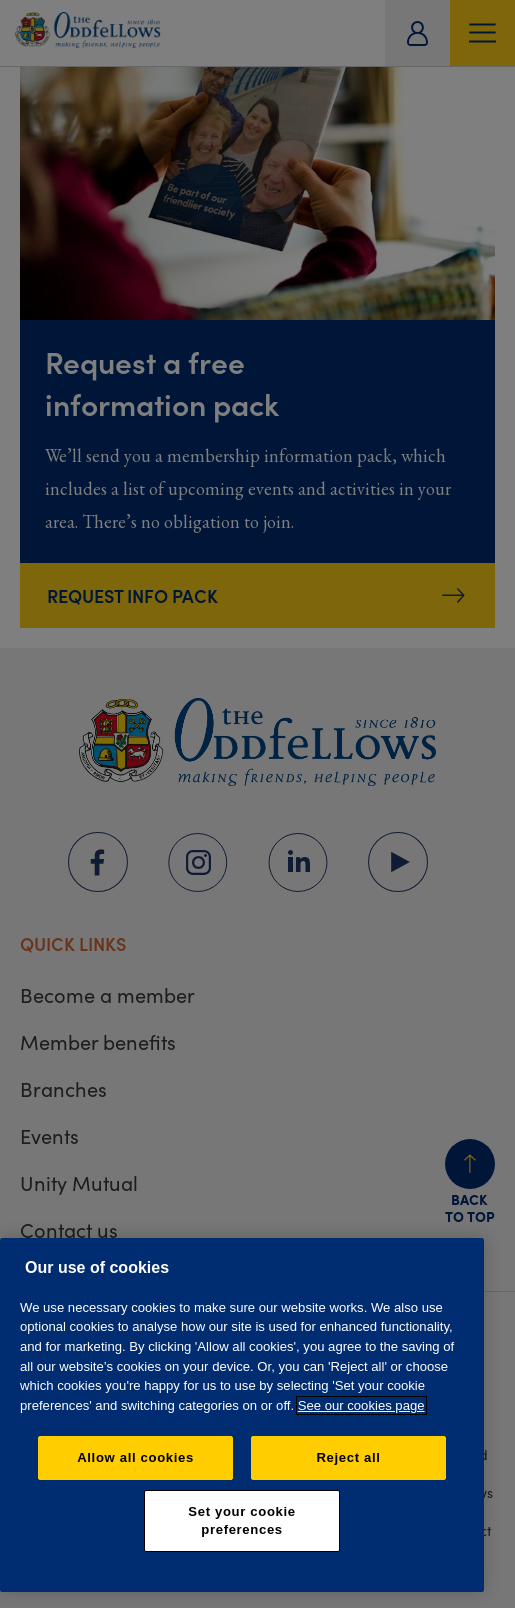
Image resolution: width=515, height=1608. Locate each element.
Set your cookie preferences (241, 1520)
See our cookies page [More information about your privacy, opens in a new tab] (361, 1405)
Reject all (348, 1457)
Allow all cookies (135, 1457)
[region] (242, 1415)
